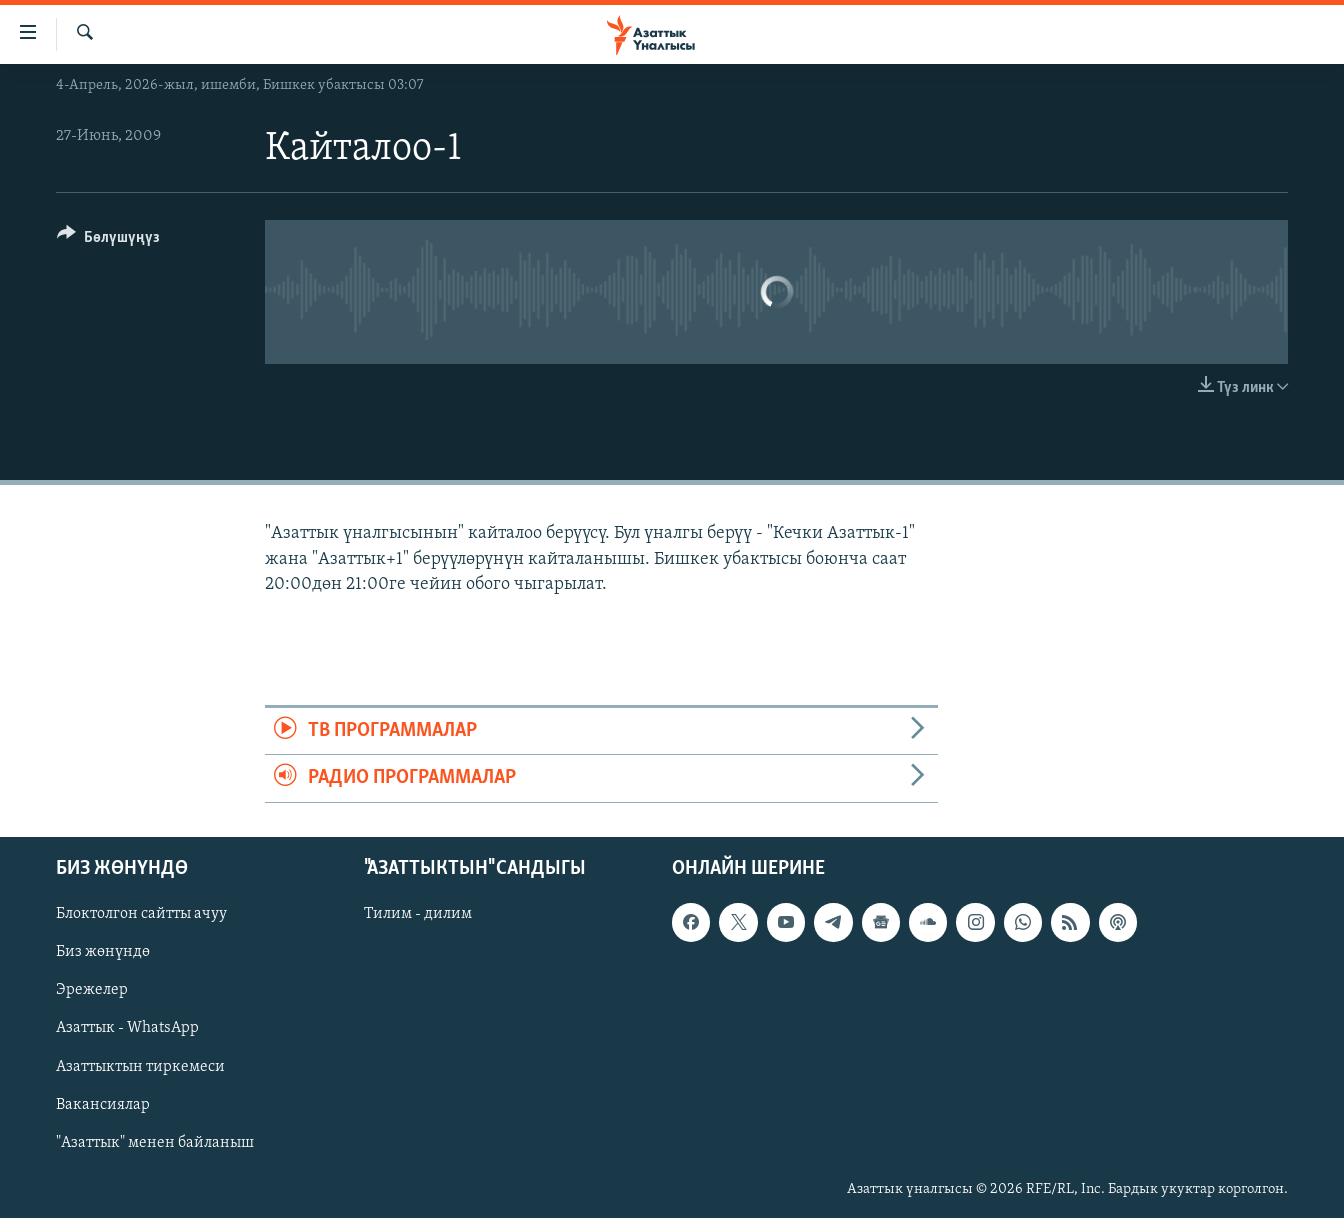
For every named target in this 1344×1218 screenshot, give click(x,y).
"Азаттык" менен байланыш (155, 1142)
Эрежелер (92, 990)
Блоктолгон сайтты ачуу (141, 914)
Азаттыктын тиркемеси (140, 1066)
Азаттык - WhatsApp (127, 1028)
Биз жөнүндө (103, 952)
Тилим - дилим (418, 914)
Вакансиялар (103, 1104)
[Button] (108, 240)
